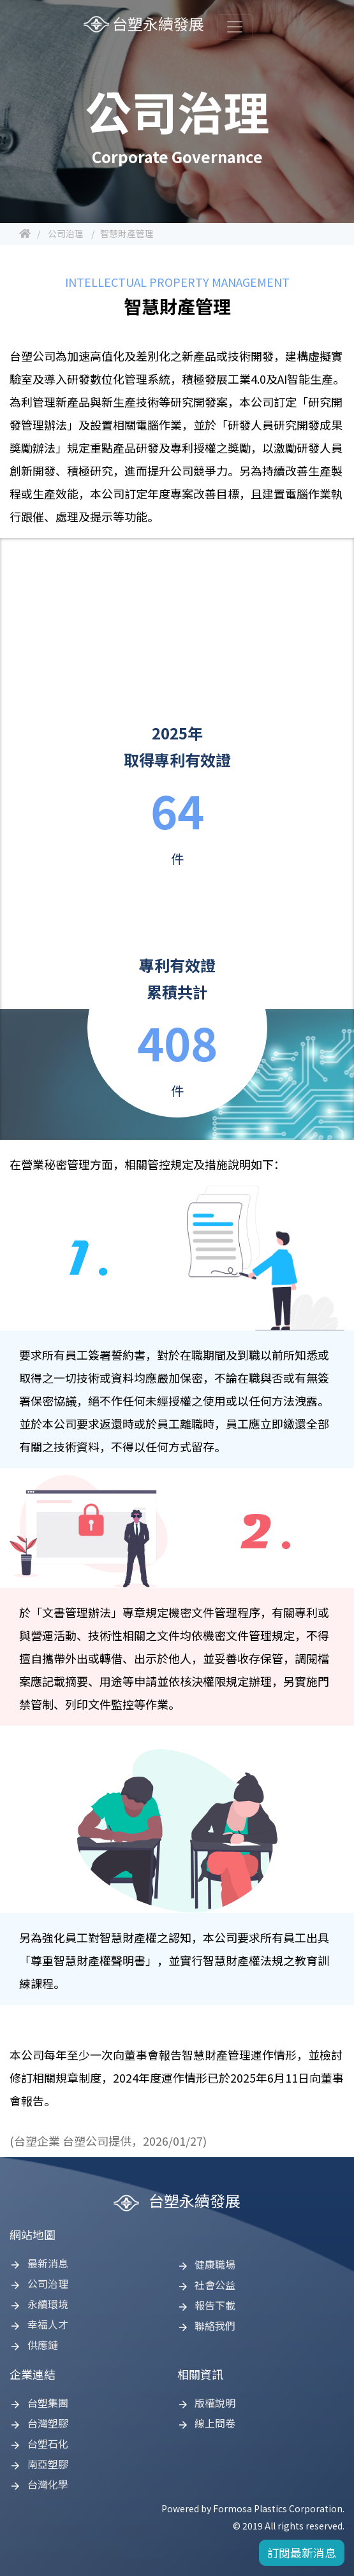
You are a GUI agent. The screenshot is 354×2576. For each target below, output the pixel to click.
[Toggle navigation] (235, 27)
